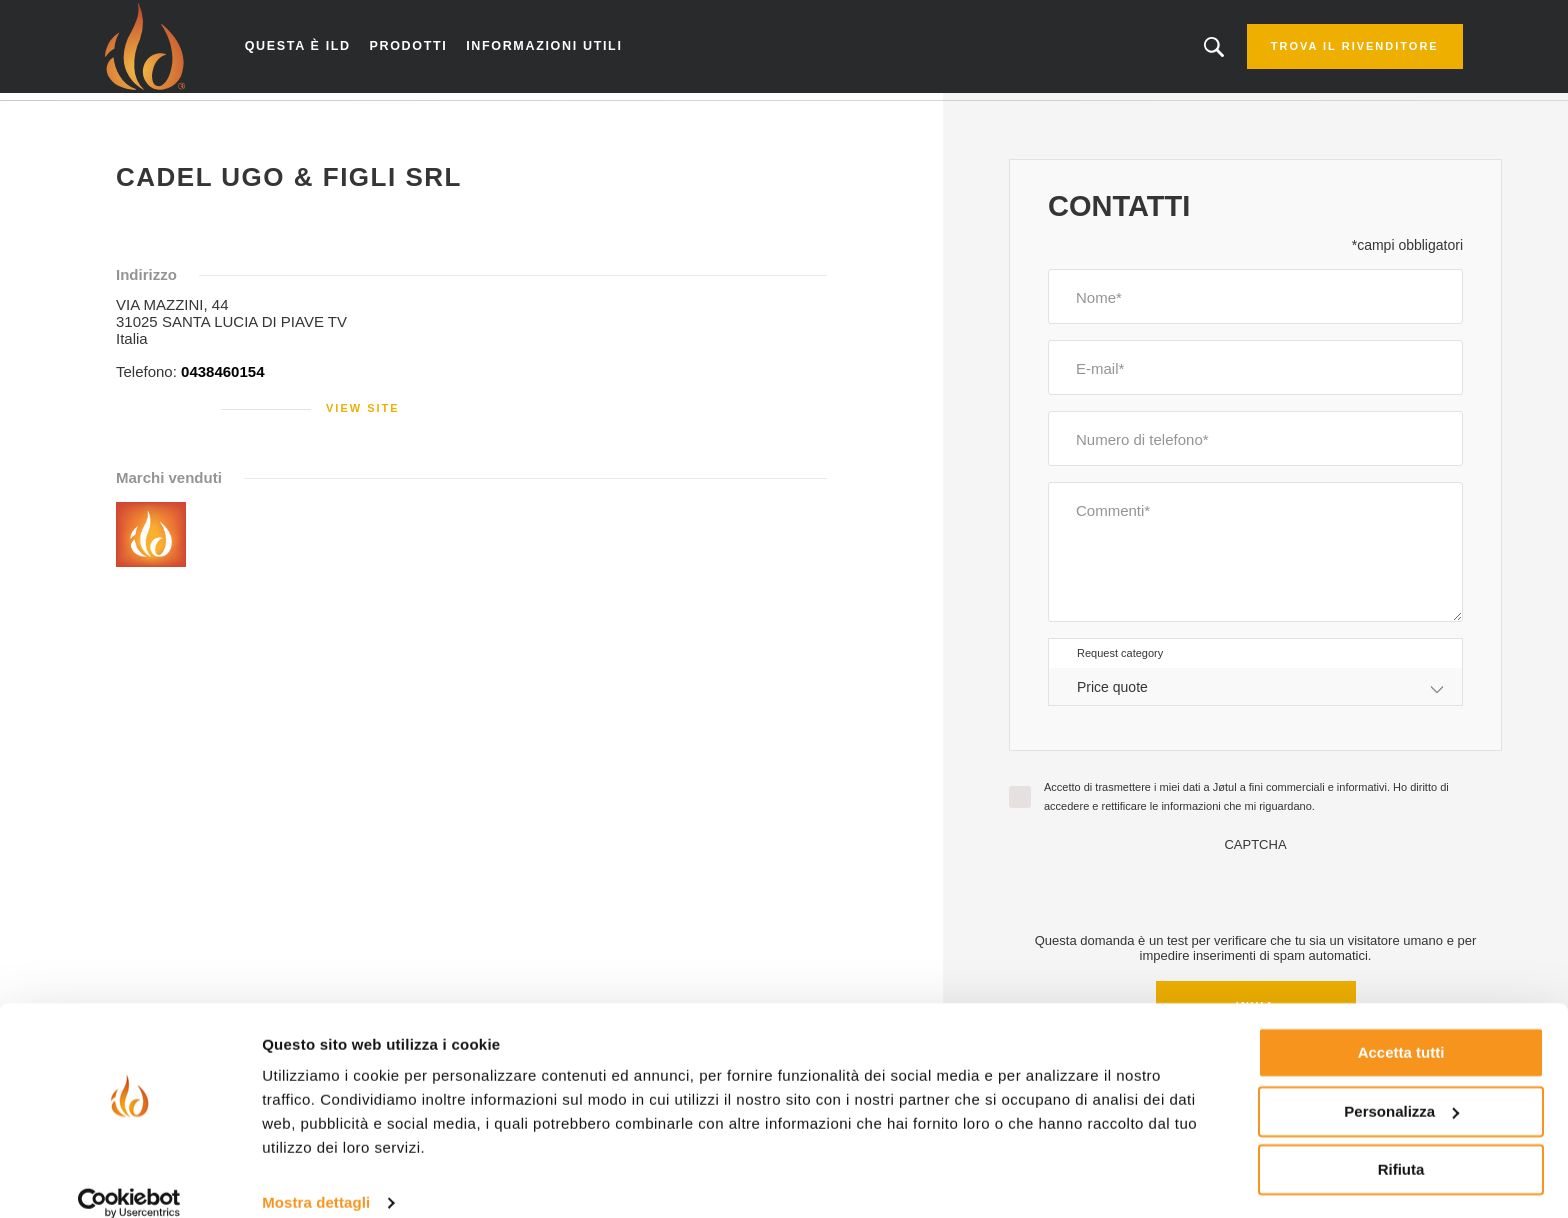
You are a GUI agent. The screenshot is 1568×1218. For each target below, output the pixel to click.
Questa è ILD (321, 50)
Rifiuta (1401, 1145)
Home (146, 119)
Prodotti (427, 50)
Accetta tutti (1401, 1028)
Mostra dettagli (316, 1178)
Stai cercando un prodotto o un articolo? (1189, 50)
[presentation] (1256, 898)
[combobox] (1255, 693)
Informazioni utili (556, 50)
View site (363, 415)
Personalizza (1401, 1086)
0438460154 (222, 378)
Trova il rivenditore (1329, 50)
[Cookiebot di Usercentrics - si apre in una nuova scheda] (129, 1179)
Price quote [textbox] (1112, 693)
